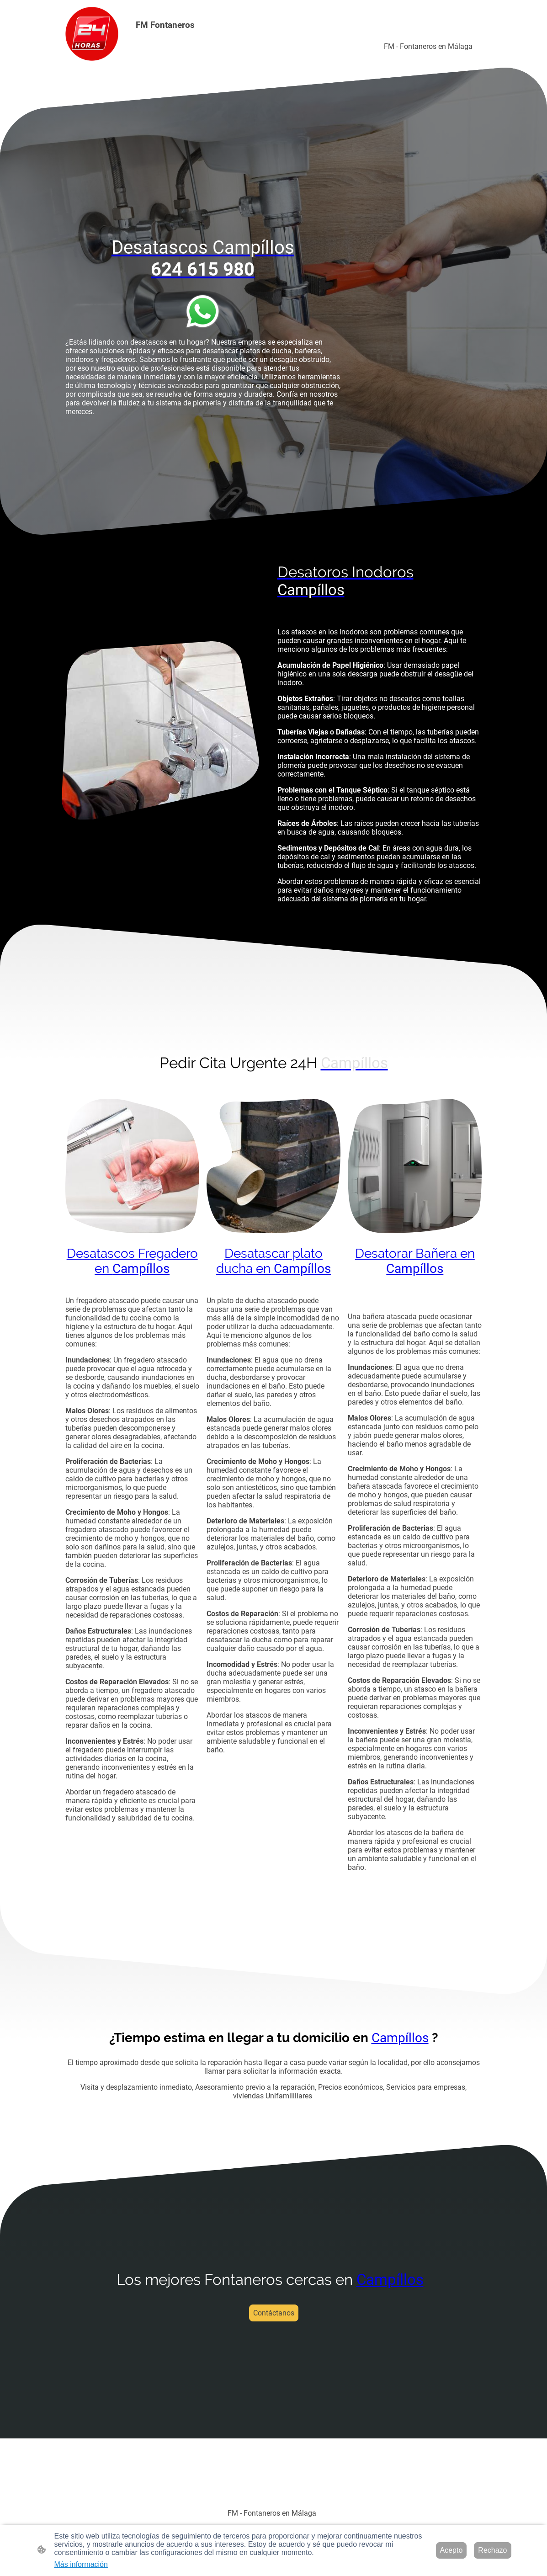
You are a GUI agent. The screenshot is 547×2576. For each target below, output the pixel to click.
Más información (81, 2564)
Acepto (451, 2550)
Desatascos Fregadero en (132, 1261)
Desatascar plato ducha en (273, 1261)
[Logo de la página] (92, 34)
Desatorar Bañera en (415, 1261)
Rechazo (492, 2550)
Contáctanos (273, 2313)
